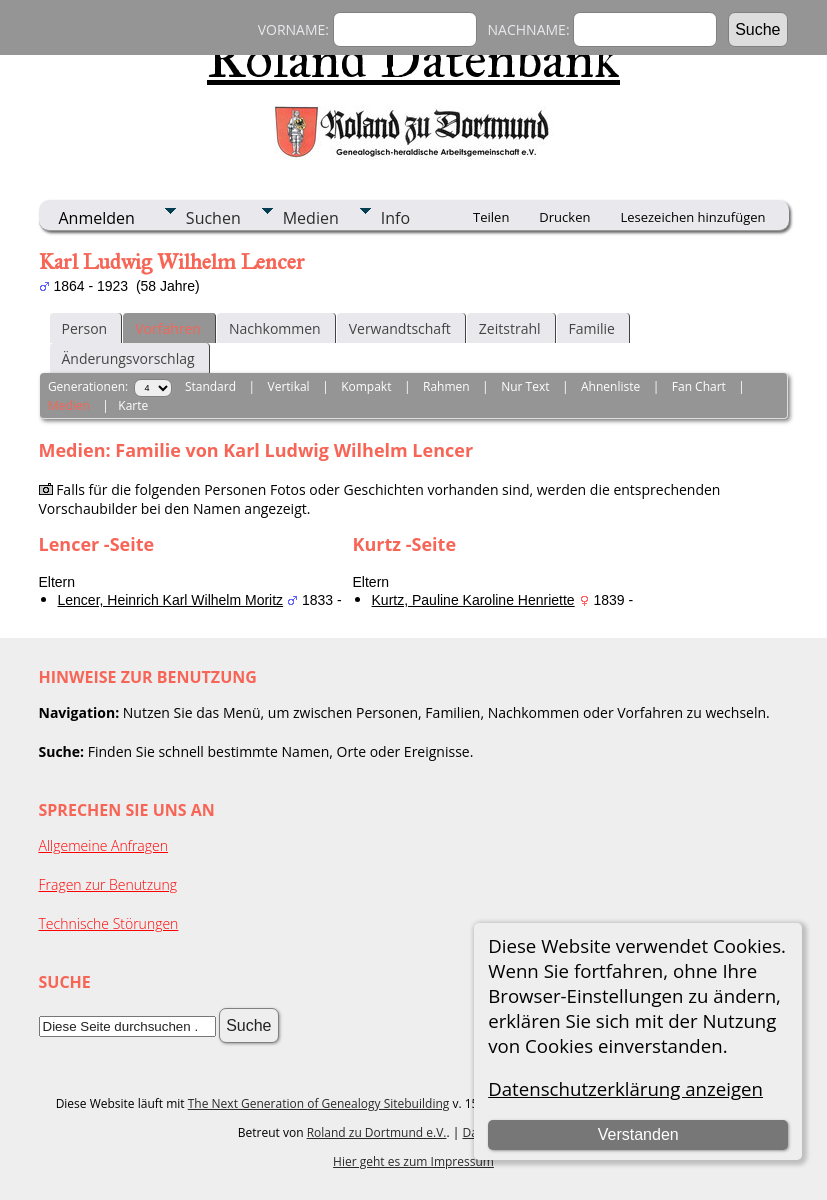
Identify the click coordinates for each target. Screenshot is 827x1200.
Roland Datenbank (413, 59)
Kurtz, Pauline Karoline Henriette (473, 600)
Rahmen (446, 386)
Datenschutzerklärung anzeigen (625, 1088)
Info (395, 218)
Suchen (213, 218)
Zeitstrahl (510, 328)
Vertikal (289, 386)
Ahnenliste (610, 386)
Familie (592, 328)
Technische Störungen (109, 923)
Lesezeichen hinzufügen (692, 217)
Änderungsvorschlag (128, 358)
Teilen (491, 217)
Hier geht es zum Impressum (413, 1161)
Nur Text (525, 386)
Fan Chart (699, 386)
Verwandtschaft (400, 328)
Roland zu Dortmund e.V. (377, 1132)
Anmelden (97, 218)
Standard (210, 386)
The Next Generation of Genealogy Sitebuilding (319, 1103)
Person (85, 328)
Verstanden (638, 1134)
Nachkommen (275, 328)
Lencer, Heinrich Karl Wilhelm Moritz (171, 600)
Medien (311, 218)
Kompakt (366, 386)
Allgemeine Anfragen (104, 845)
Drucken (564, 217)
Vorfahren (168, 328)
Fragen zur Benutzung (108, 884)
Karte (133, 405)
